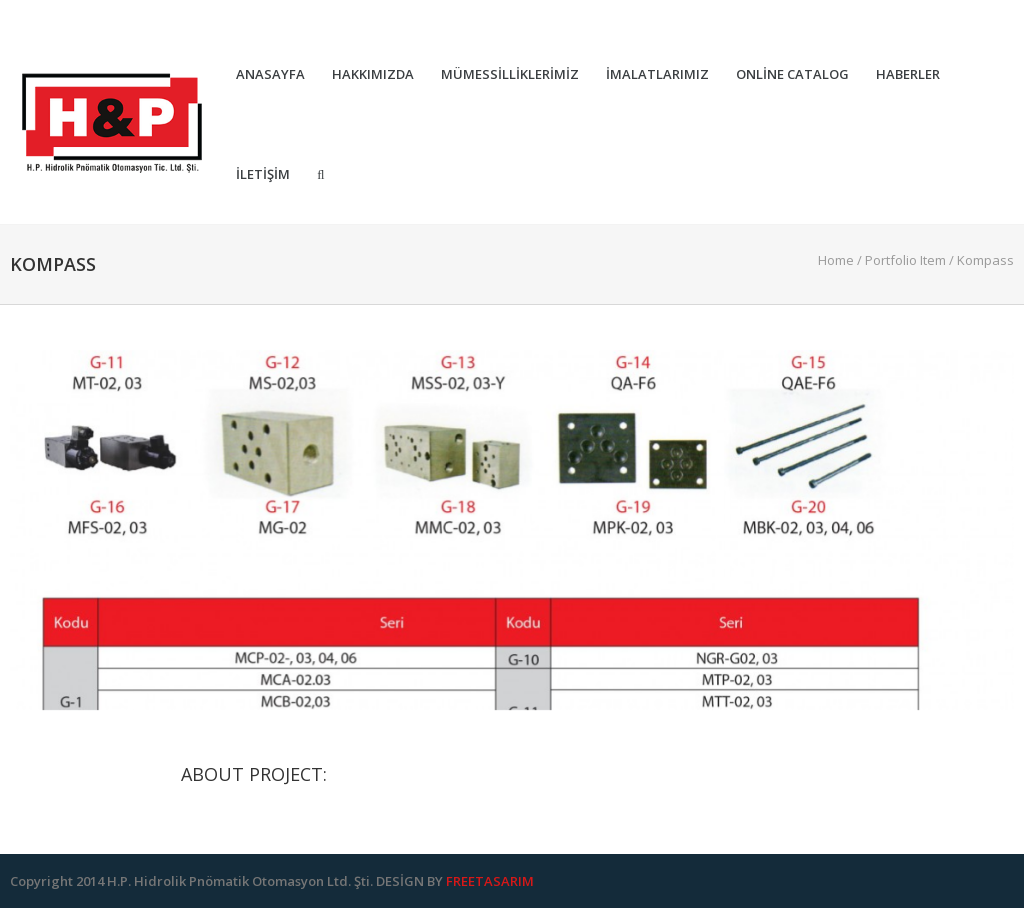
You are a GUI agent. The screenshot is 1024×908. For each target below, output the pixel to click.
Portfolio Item (905, 260)
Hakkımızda (373, 74)
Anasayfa (270, 74)
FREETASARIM (490, 881)
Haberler (908, 74)
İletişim (263, 174)
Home (836, 260)
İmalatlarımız (657, 74)
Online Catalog (792, 74)
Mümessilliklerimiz (510, 74)
